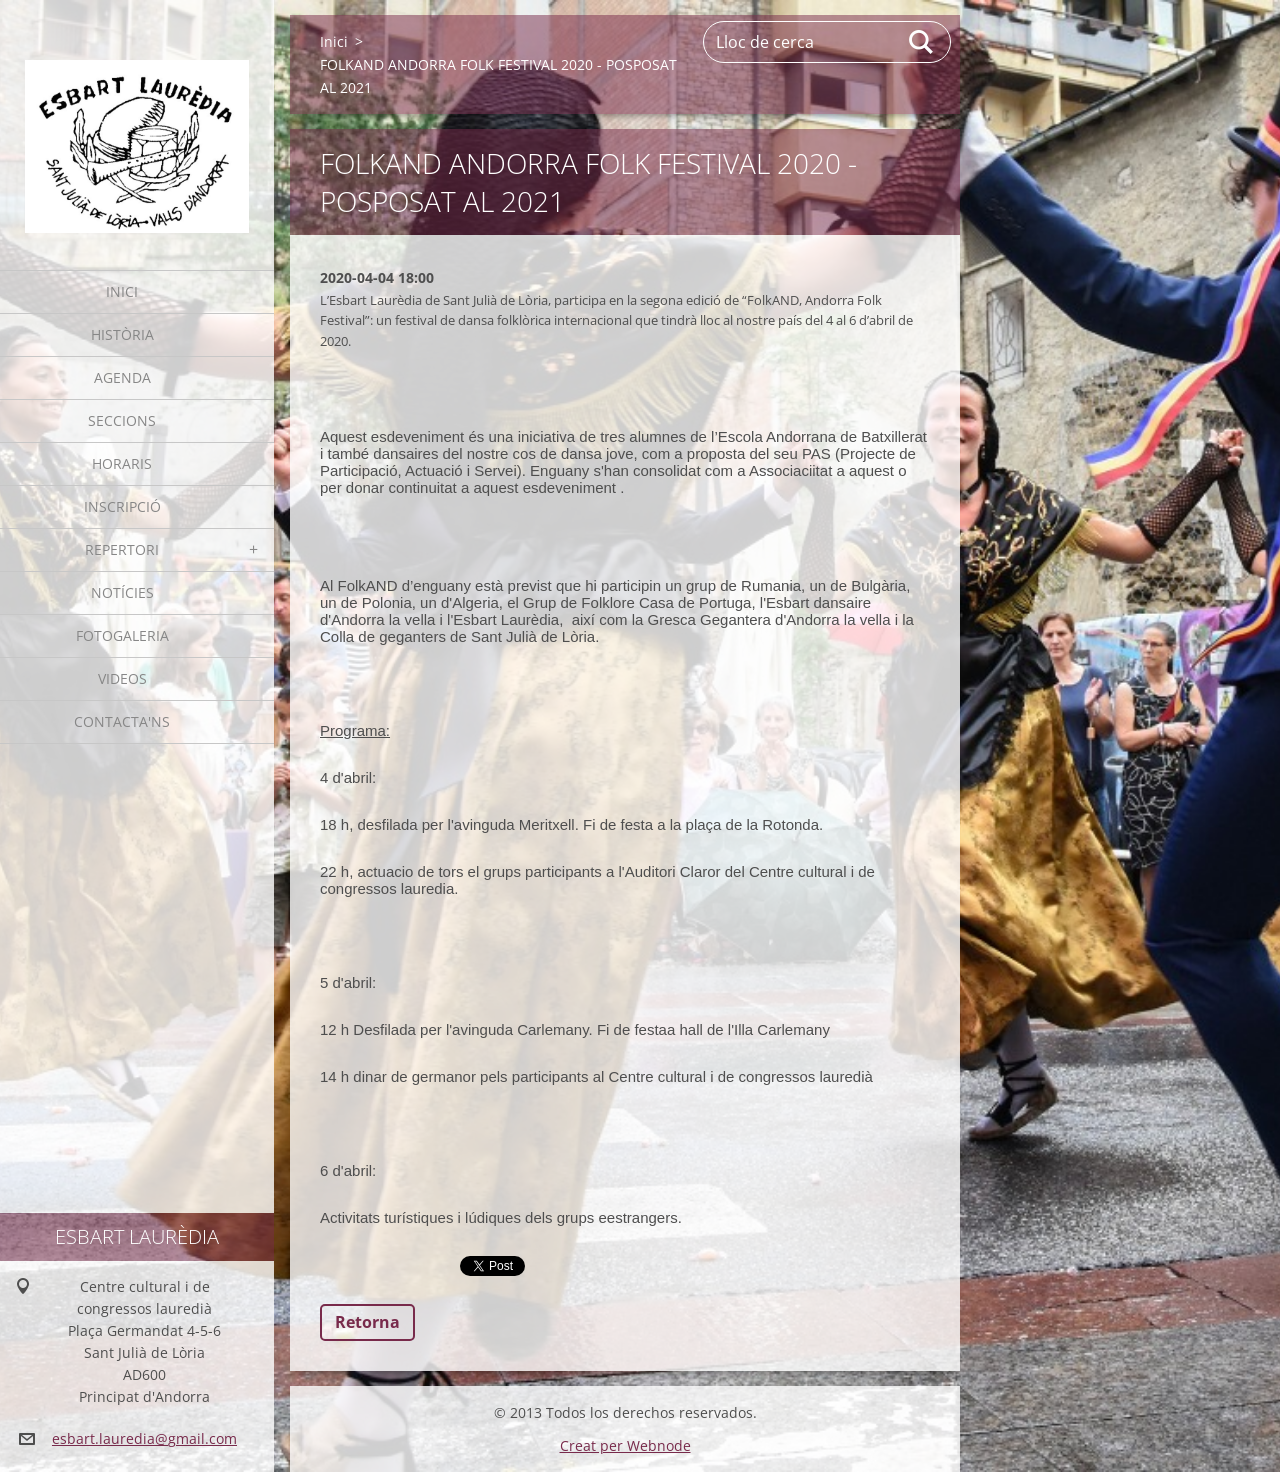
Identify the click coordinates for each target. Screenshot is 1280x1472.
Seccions (122, 420)
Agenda (122, 377)
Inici (122, 291)
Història (122, 334)
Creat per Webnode (625, 1445)
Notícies (122, 592)
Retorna (367, 1322)
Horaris (122, 463)
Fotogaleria (122, 635)
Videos (122, 678)
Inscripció (122, 506)
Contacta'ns (122, 721)
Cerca (922, 42)
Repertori (122, 549)
